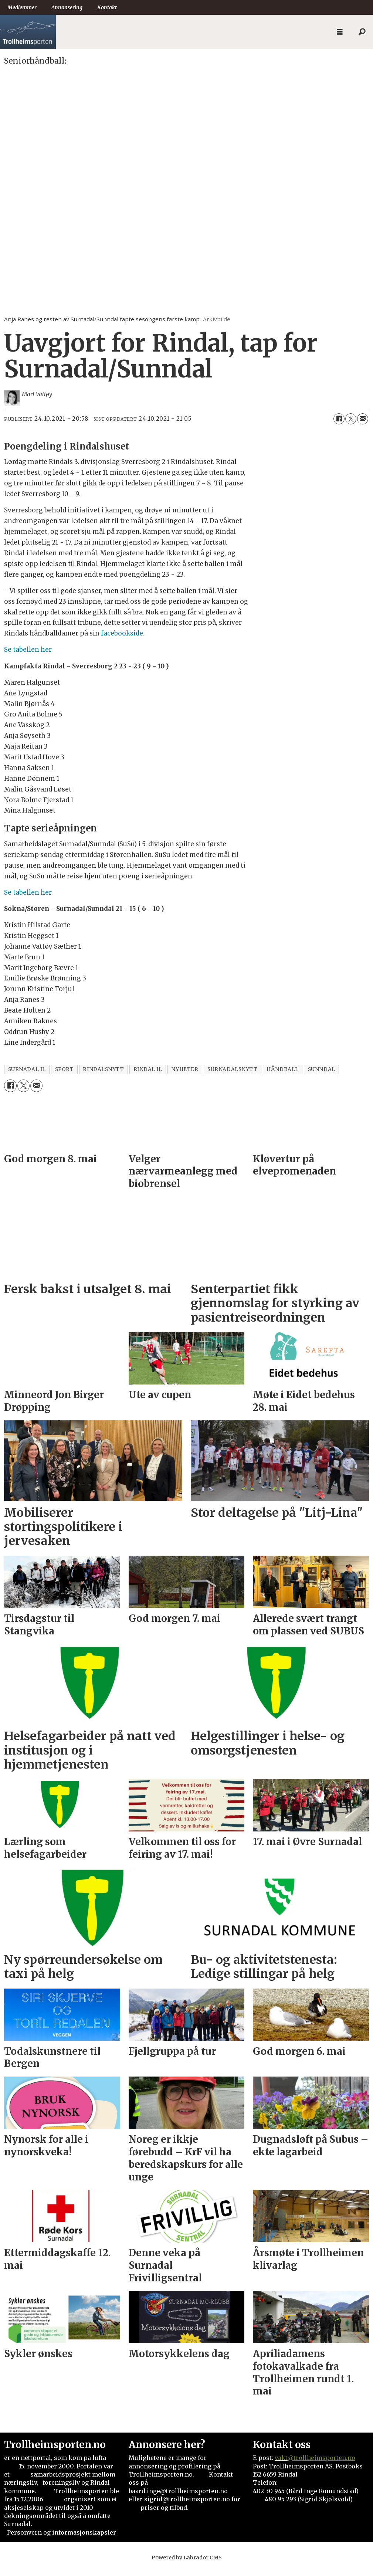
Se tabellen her (28, 657)
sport (64, 1077)
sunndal (321, 1077)
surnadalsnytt (232, 1077)
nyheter (184, 1077)
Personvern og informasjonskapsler (61, 2539)
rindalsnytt (103, 1077)
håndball (282, 1077)
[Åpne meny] (340, 32)
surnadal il (27, 1077)
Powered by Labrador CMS (187, 2565)
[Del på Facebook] (339, 426)
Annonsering (66, 7)
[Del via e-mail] (362, 426)
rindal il (147, 1077)
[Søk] (362, 32)
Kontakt (107, 7)
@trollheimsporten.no (321, 2465)
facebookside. (122, 641)
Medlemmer (22, 7)
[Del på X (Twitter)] (350, 426)
